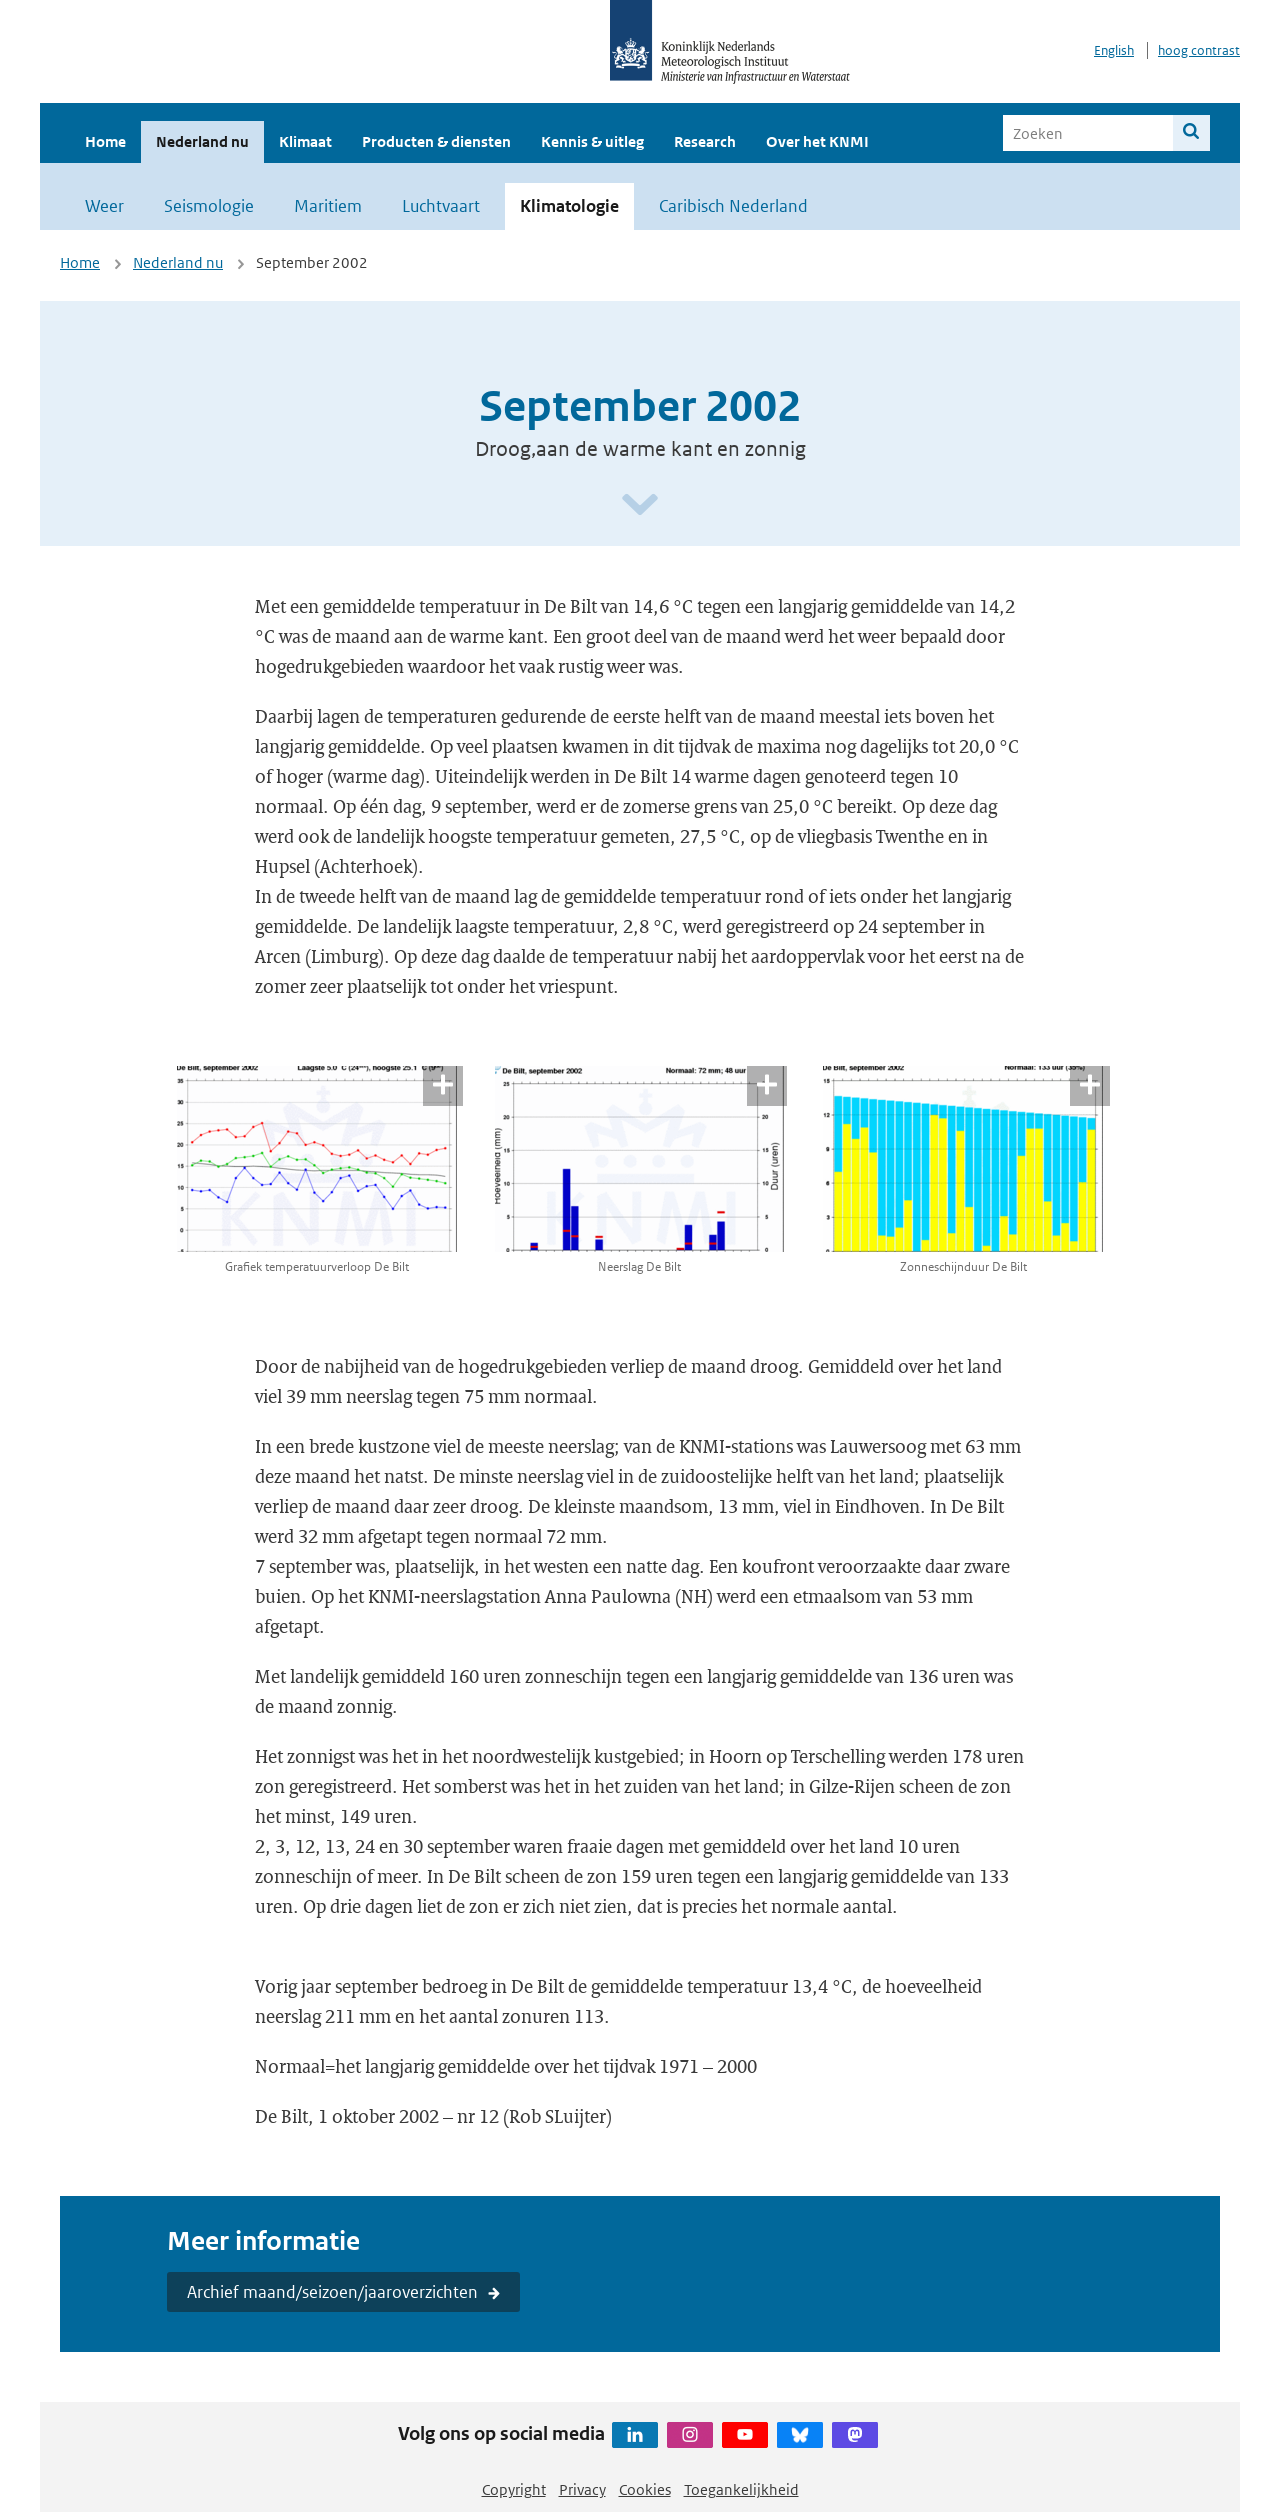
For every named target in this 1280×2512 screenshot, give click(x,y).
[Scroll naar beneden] (640, 505)
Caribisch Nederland (733, 206)
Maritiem (328, 206)
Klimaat (305, 141)
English (1114, 50)
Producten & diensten (436, 141)
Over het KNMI (817, 141)
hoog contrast (1199, 50)
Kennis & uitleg (592, 141)
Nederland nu (202, 141)
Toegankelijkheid (741, 2489)
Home (105, 141)
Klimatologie (569, 206)
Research (705, 141)
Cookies (645, 2489)
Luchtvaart (441, 206)
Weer (104, 206)
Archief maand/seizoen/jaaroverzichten (332, 2292)
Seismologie (209, 206)
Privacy (582, 2489)
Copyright (514, 2489)
